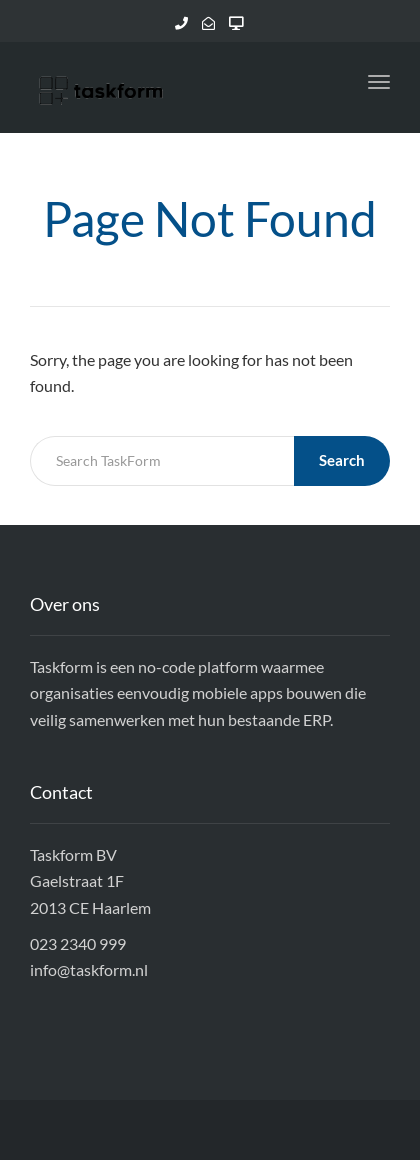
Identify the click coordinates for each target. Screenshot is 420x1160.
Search (342, 460)
